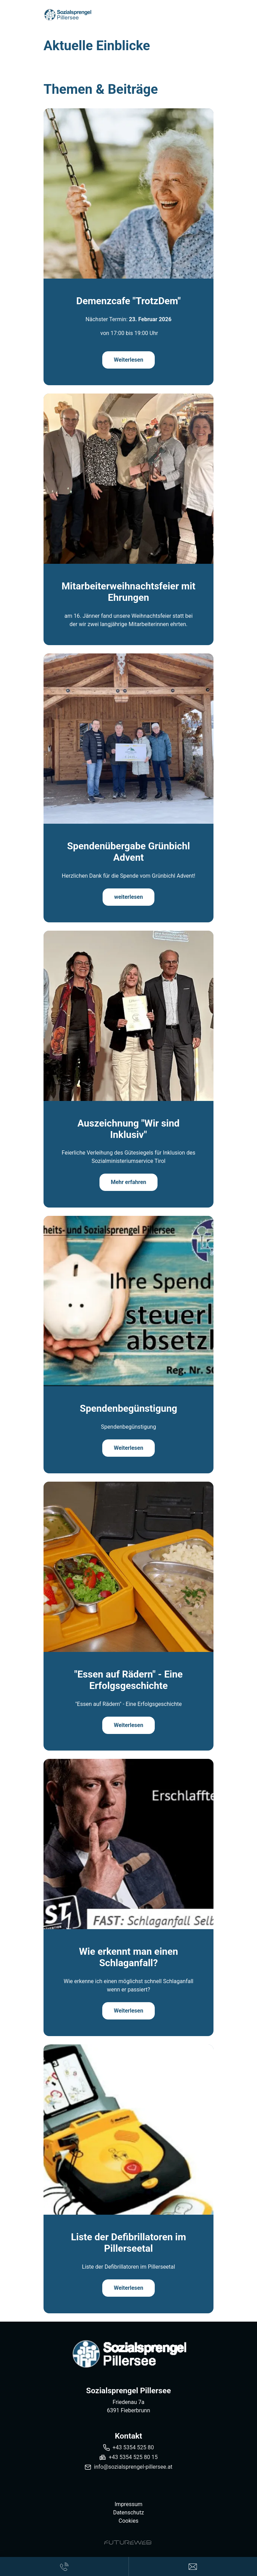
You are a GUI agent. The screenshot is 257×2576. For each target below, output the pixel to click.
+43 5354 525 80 (133, 2447)
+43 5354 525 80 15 (133, 2457)
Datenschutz (128, 2512)
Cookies (128, 2521)
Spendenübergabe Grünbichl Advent (128, 851)
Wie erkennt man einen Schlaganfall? (128, 1957)
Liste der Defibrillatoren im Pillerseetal (128, 2242)
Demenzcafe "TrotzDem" (128, 301)
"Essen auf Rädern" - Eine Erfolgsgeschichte (128, 1680)
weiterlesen (128, 897)
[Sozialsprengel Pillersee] (128, 2353)
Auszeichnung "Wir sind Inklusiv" (128, 1129)
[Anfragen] (193, 2566)
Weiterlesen (128, 359)
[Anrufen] (64, 2566)
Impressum (129, 2504)
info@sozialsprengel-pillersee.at (133, 2467)
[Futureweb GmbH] (128, 2542)
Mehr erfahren (128, 1182)
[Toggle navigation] (209, 14)
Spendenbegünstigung (128, 1408)
